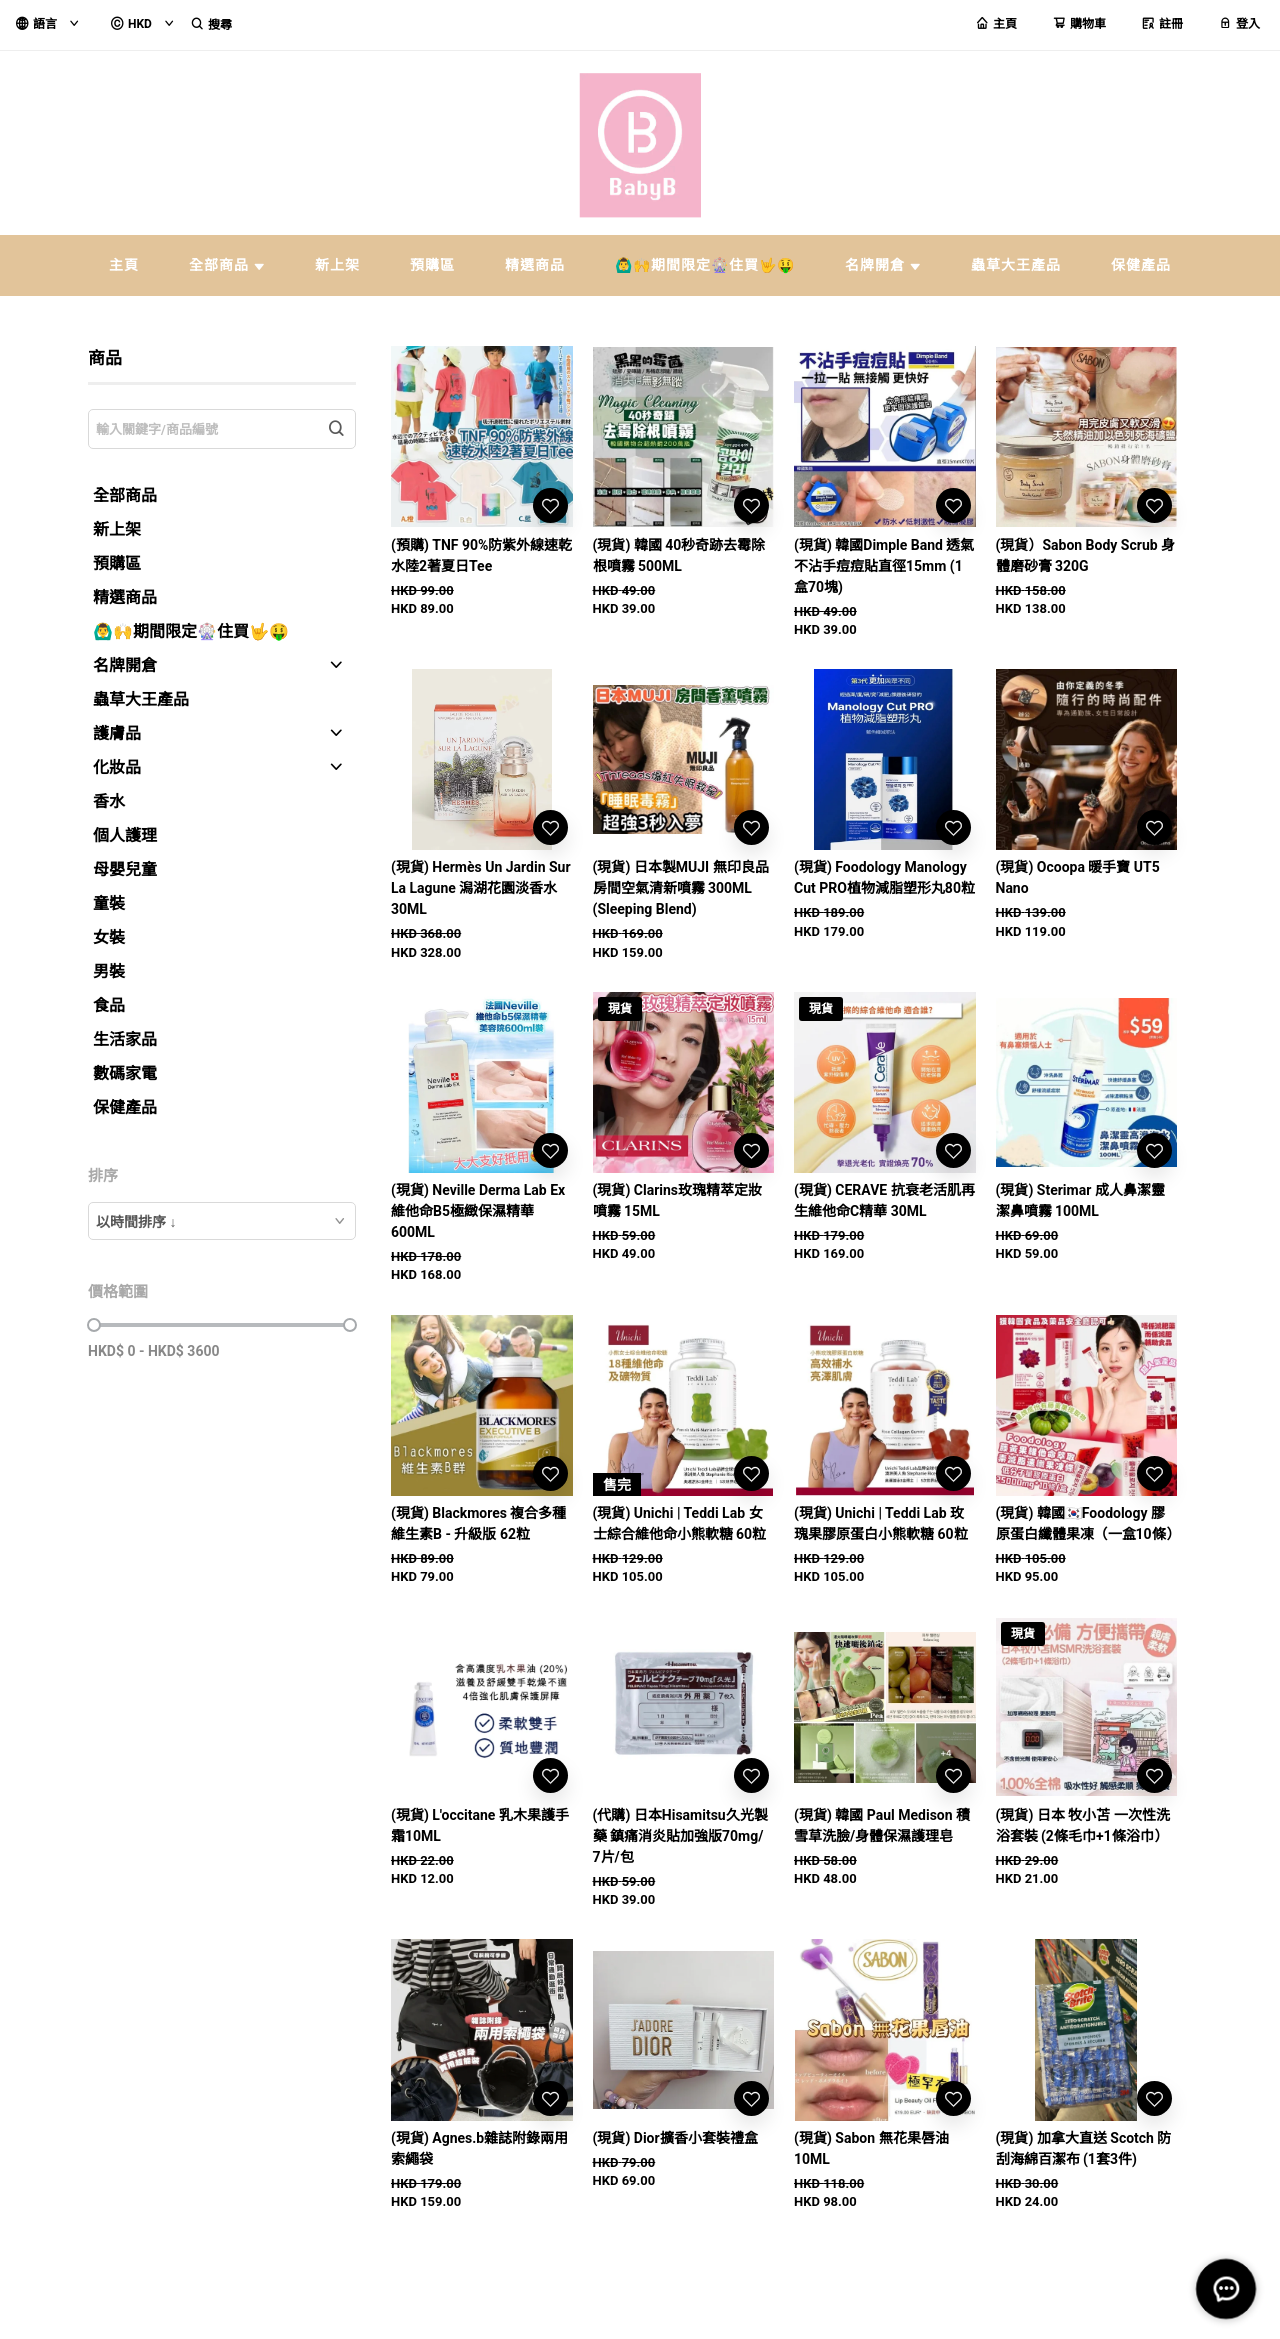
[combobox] (222, 1221)
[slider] (94, 1325)
